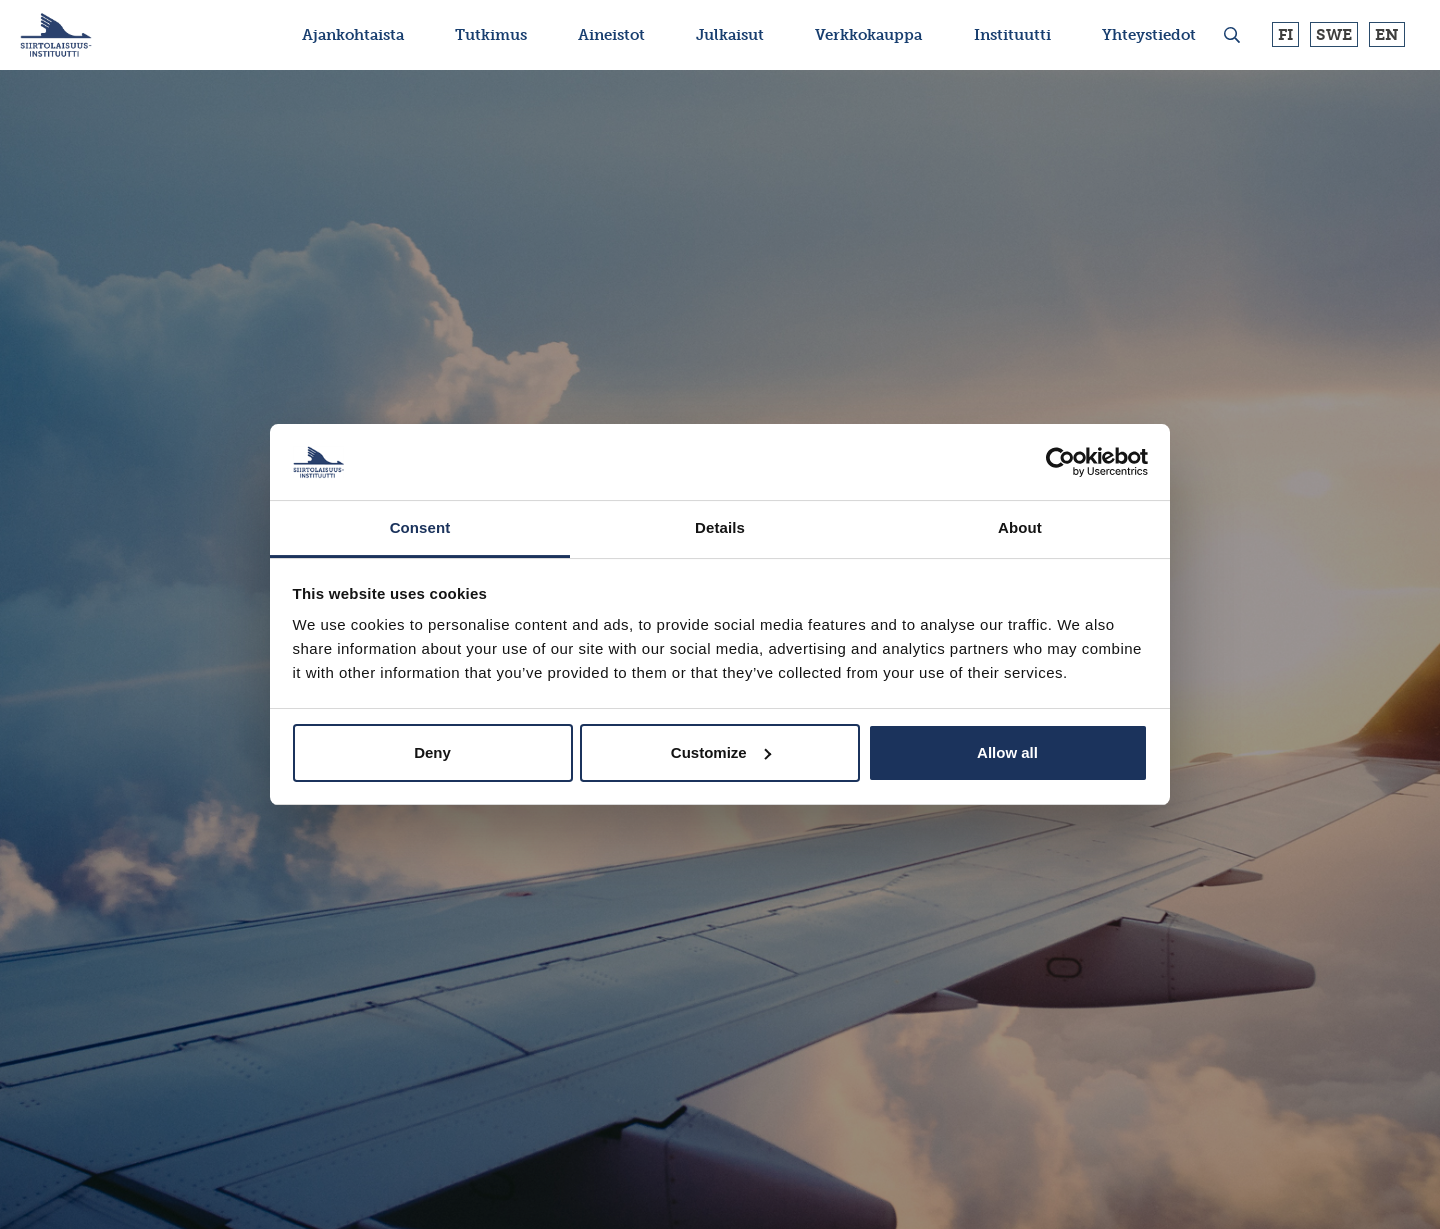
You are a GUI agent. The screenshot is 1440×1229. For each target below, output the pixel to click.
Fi (1285, 34)
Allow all (1007, 752)
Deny (432, 752)
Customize (721, 752)
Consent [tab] (420, 527)
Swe (1334, 34)
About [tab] (1020, 527)
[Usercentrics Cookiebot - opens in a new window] (1060, 462)
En (1387, 34)
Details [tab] (720, 527)
